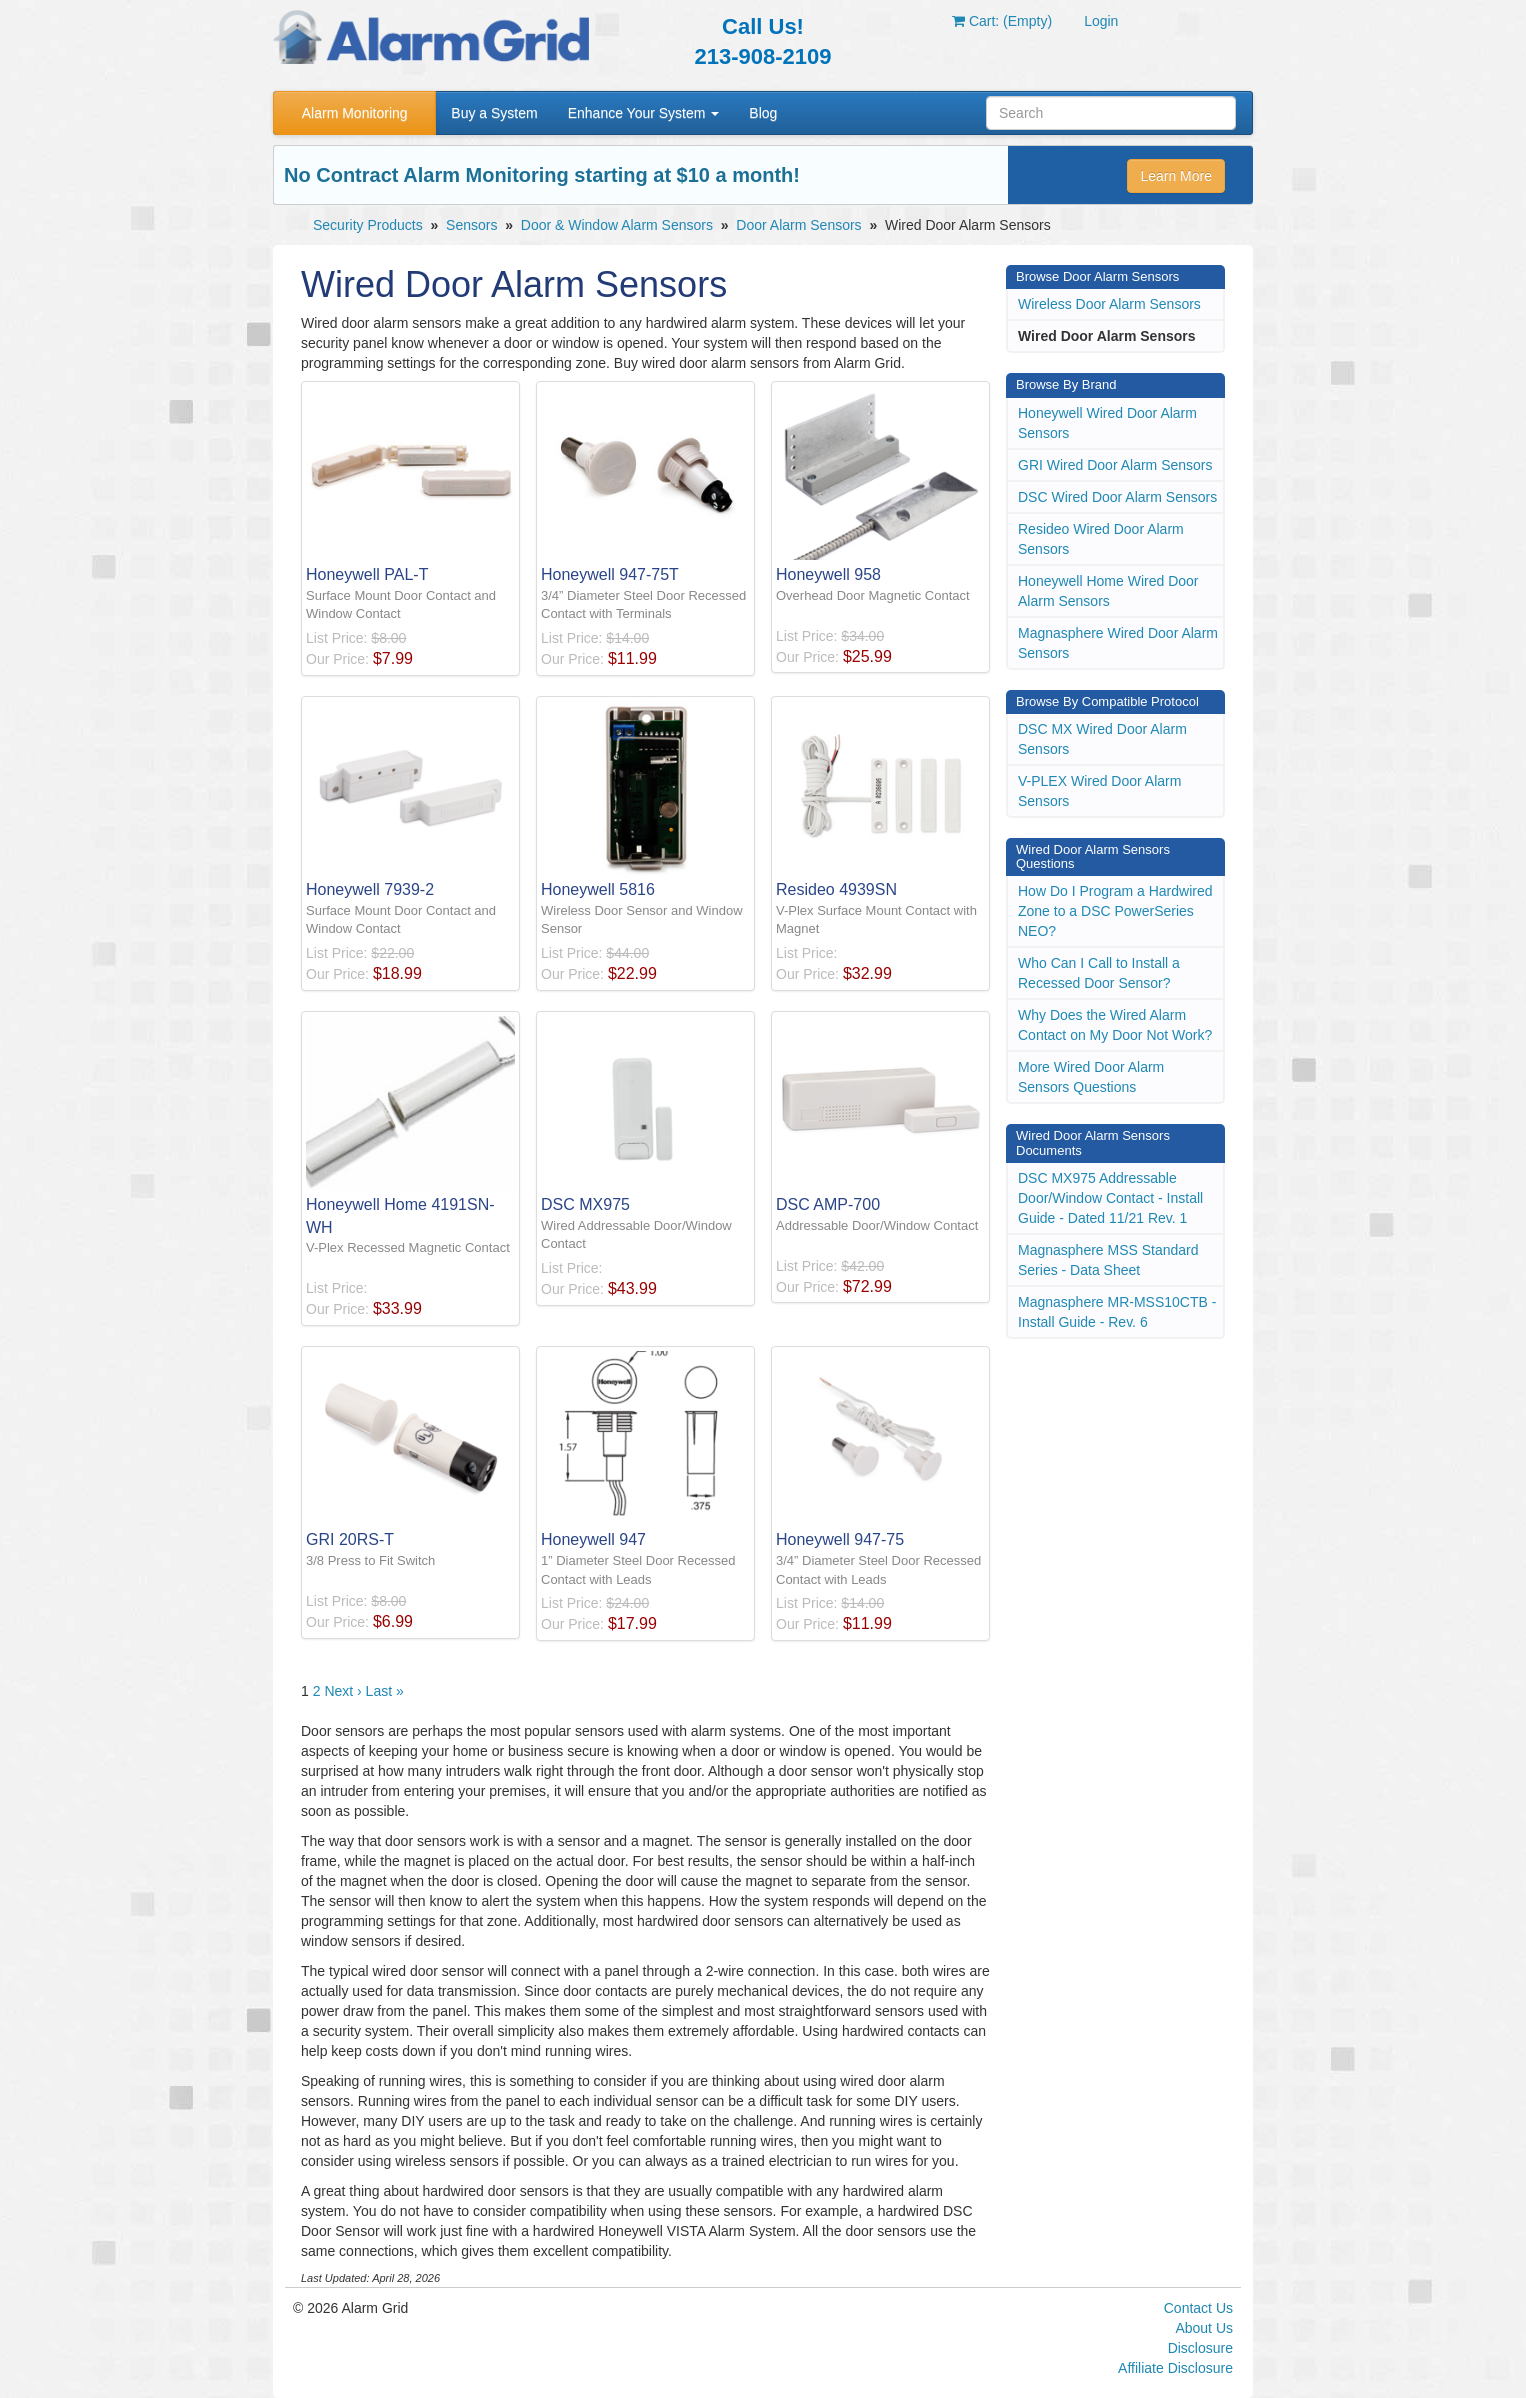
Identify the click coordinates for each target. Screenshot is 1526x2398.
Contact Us (1198, 2308)
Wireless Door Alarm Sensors (1109, 304)
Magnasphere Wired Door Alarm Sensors (1118, 643)
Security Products (368, 225)
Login (1101, 21)
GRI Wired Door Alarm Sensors (1115, 465)
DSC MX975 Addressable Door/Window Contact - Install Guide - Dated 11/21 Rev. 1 (1110, 1198)
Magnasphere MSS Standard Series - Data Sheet (1108, 1260)
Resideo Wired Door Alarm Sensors (1101, 539)
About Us (1204, 2328)
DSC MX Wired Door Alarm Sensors (1102, 739)
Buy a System (494, 113)
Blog (763, 113)
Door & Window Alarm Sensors (617, 225)
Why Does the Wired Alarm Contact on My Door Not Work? (1115, 1025)
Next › (342, 1691)
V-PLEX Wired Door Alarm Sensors (1099, 791)
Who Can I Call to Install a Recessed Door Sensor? (1099, 973)
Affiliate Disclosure (1175, 2368)
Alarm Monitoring (355, 113)
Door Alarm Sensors (798, 225)
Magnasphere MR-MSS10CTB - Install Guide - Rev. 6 (1117, 1312)
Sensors (471, 225)
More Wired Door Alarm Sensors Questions (1091, 1077)
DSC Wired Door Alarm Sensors (1117, 497)
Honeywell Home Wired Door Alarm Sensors (1108, 591)
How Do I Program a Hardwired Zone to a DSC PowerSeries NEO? (1115, 911)
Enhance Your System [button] (644, 113)
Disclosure (1200, 2348)
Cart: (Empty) (1002, 21)
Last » (385, 1691)
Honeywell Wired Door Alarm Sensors (1107, 423)
